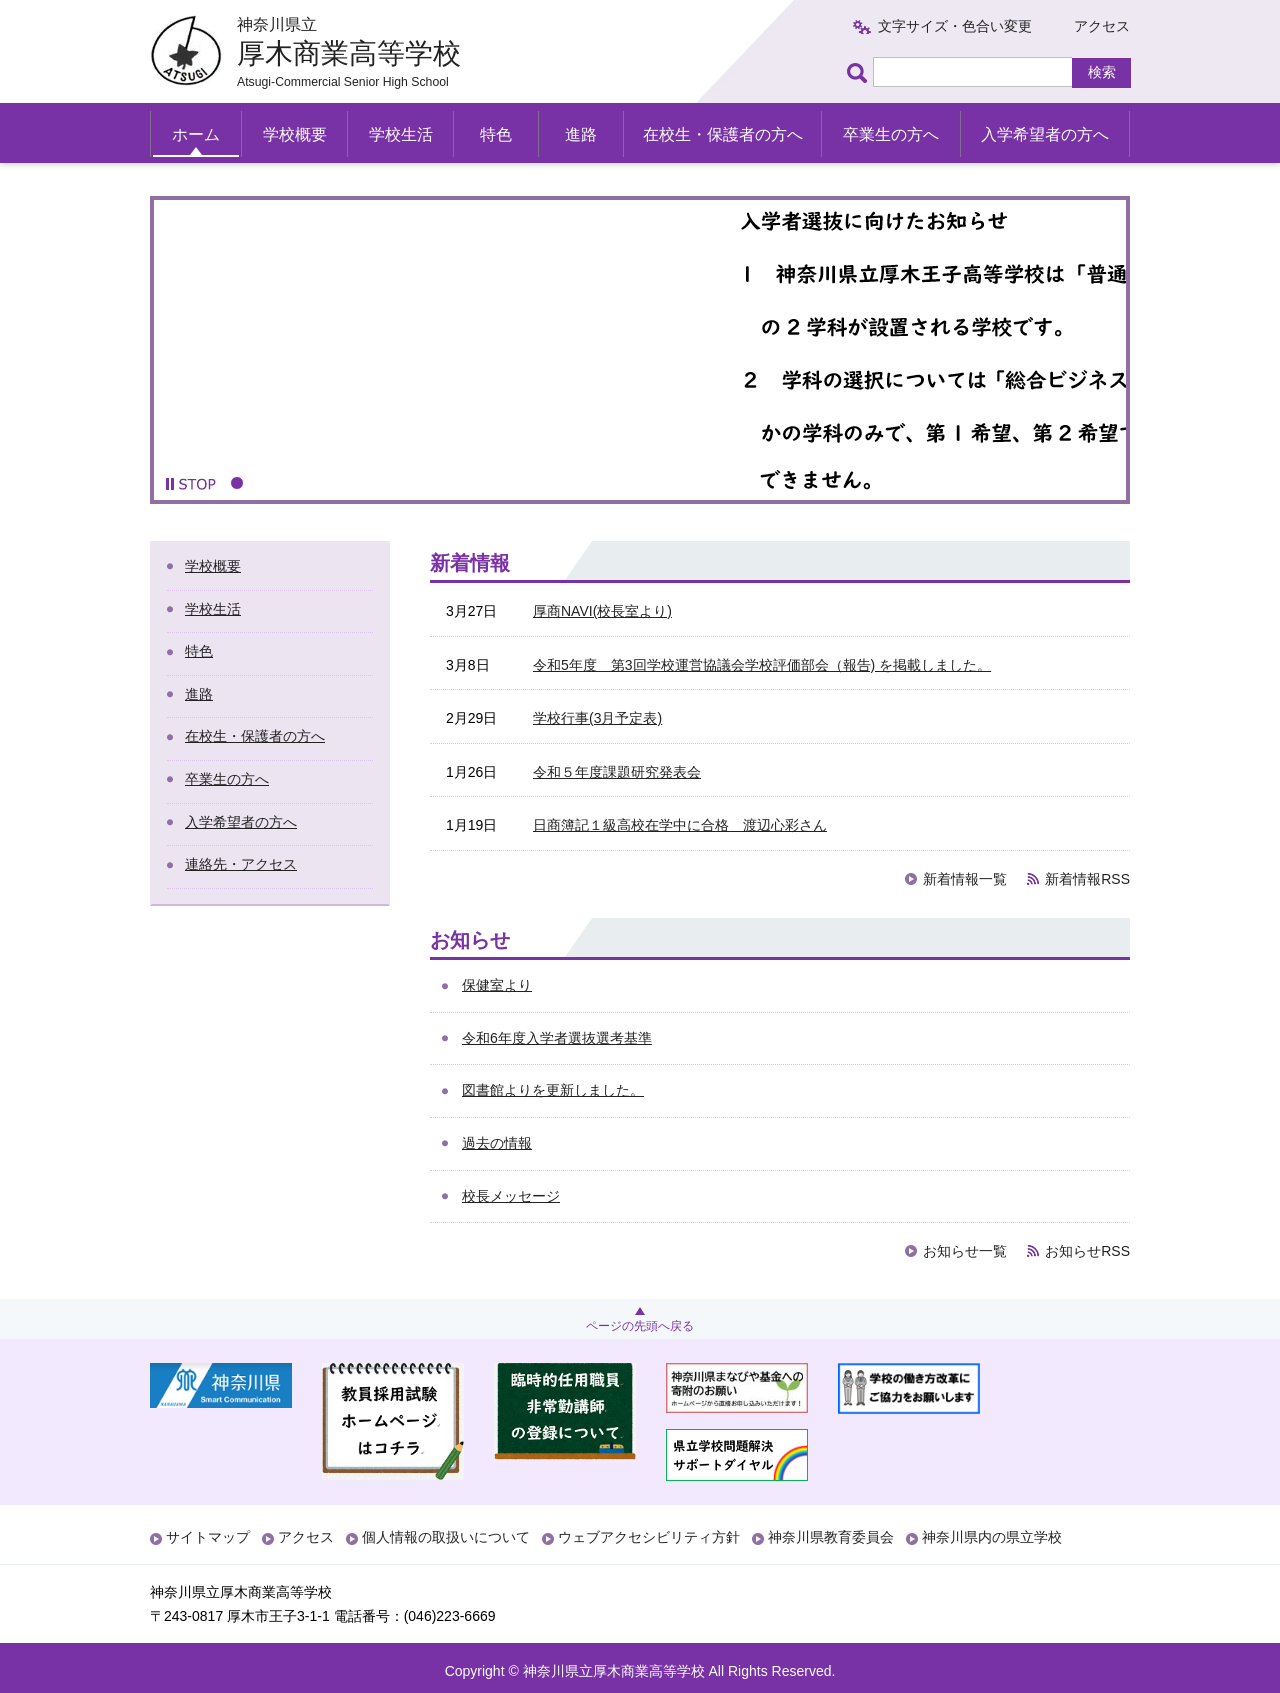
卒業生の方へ (891, 134)
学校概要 (295, 134)
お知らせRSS (1087, 1251)
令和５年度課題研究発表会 (617, 772)
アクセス (1102, 26)
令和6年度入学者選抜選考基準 (557, 1038)
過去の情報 (497, 1143)
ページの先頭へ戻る (640, 1326)
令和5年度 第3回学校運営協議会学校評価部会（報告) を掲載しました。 (762, 665)
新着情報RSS (1087, 879)
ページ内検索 (860, 72)
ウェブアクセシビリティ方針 (649, 1537)
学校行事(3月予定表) (597, 718)
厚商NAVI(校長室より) (602, 611)
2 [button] (260, 483)
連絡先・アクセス (241, 864)
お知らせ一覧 (965, 1251)
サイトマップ (208, 1537)
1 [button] (237, 483)
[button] (191, 484)
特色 (496, 134)
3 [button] (283, 483)
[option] (640, 350)
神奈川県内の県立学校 (992, 1537)
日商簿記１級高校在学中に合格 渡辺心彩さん (680, 825)
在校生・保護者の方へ (723, 134)
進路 (581, 134)
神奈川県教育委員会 (831, 1537)
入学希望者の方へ (1045, 134)
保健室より (497, 985)
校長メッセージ (511, 1196)
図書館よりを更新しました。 (553, 1090)
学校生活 (401, 134)
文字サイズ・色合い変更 (955, 26)
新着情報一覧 (965, 879)
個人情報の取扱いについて (446, 1537)
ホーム (196, 134)
